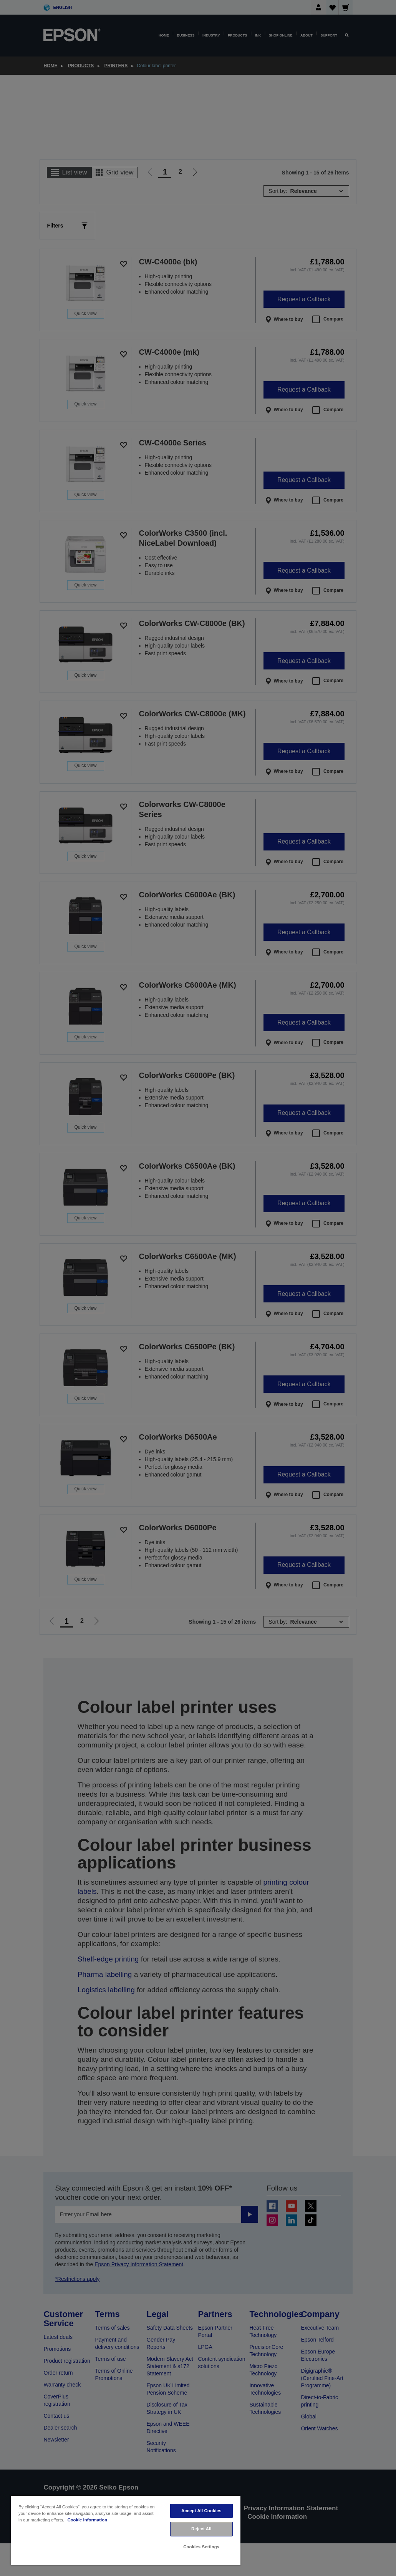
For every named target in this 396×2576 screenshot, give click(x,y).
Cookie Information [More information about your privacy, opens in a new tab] (87, 2520)
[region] (125, 2530)
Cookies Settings (201, 2546)
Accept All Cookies (201, 2510)
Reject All (201, 2528)
